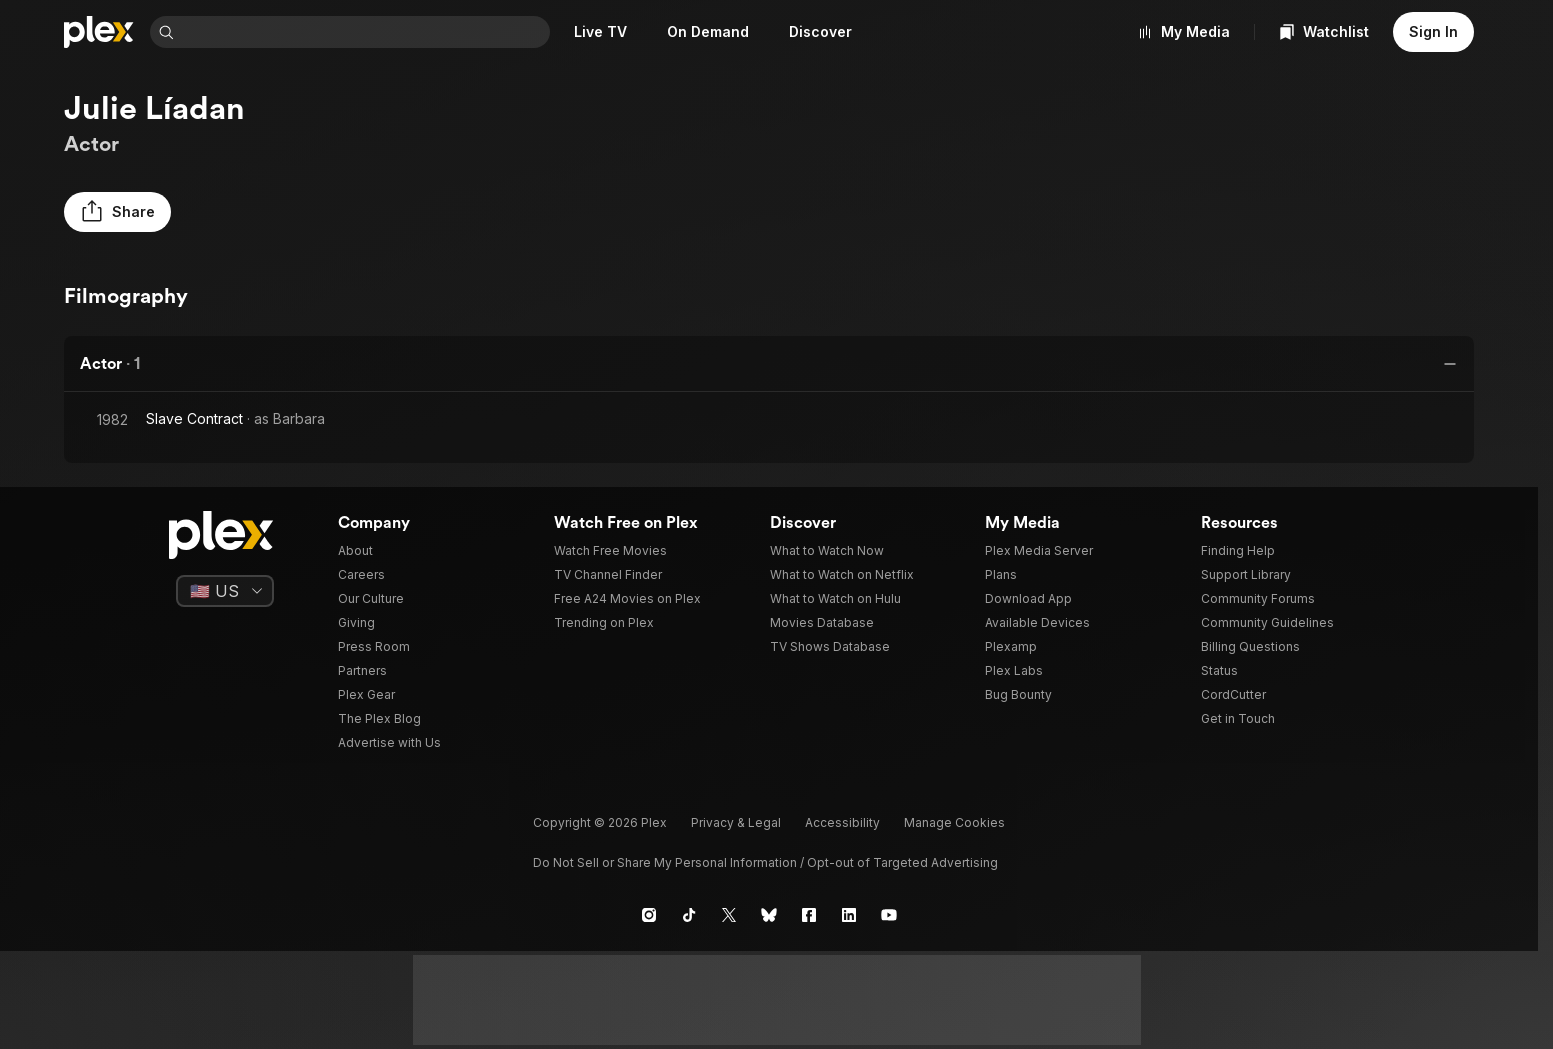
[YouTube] (889, 915)
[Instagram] (649, 915)
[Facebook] (809, 915)
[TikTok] (689, 915)
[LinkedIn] (849, 915)
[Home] (99, 32)
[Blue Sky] (769, 915)
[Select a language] (225, 591)
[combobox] (366, 32)
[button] (117, 212)
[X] (729, 915)
